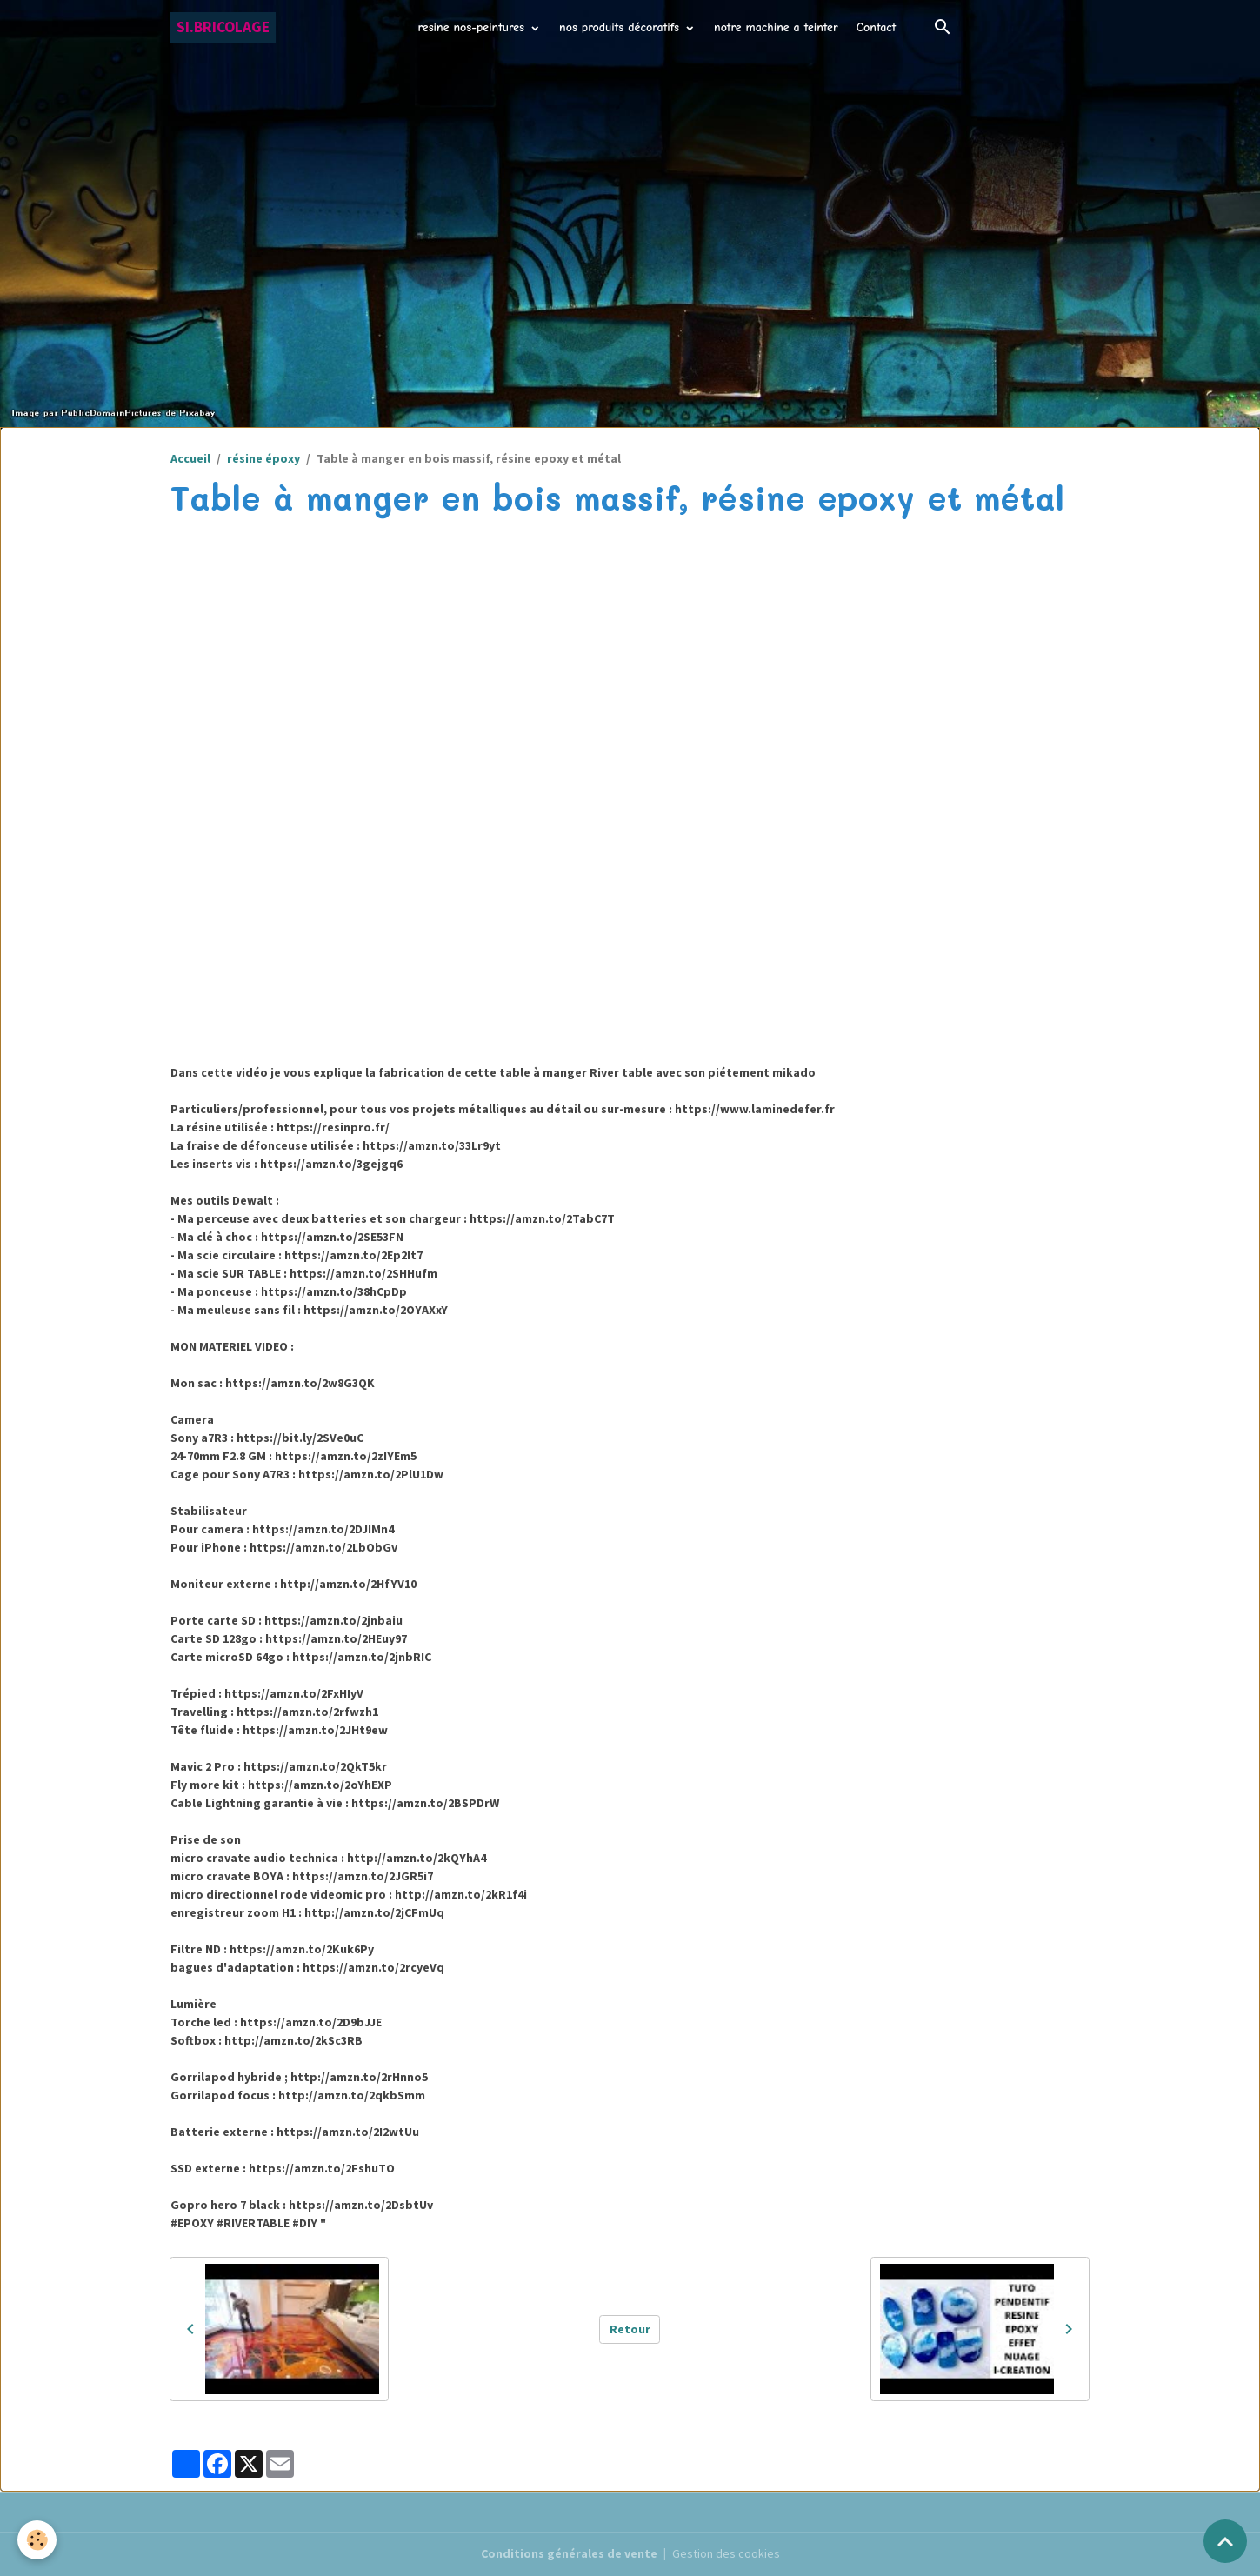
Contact (877, 27)
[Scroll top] (1225, 2541)
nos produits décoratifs (621, 27)
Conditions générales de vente (569, 2553)
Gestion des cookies (726, 2553)
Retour (630, 2329)
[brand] (223, 27)
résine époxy (263, 458)
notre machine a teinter (776, 27)
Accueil (190, 458)
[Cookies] (37, 2539)
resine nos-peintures (473, 27)
